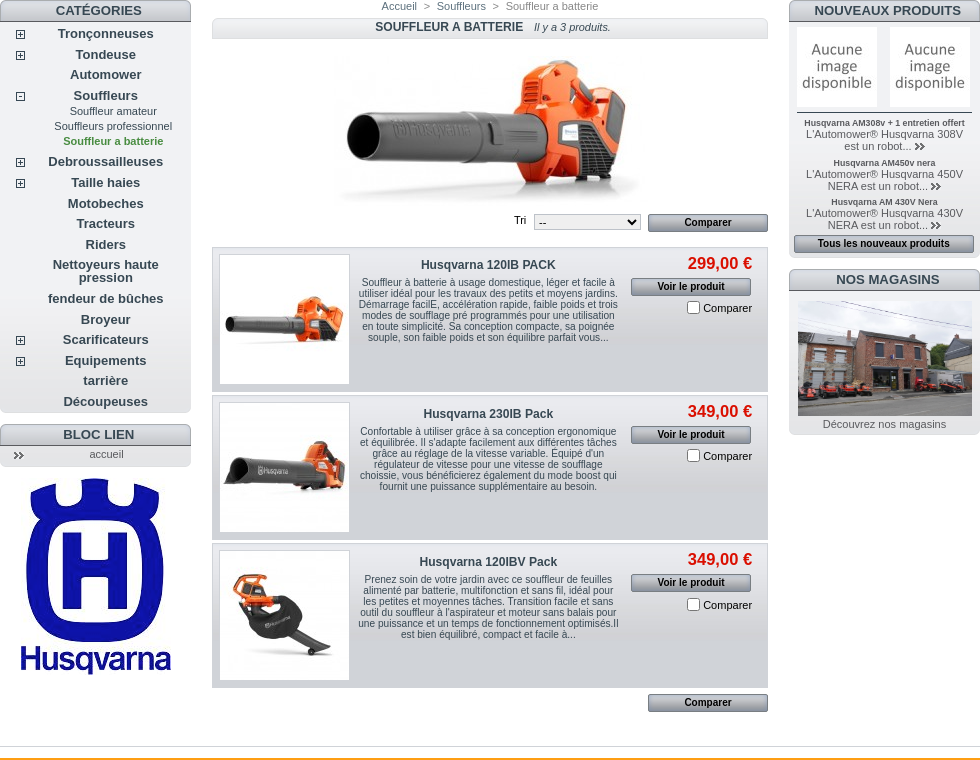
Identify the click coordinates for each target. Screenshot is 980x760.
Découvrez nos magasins (885, 424)
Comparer (727, 308)
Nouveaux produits (888, 10)
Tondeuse (106, 54)
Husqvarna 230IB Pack (488, 414)
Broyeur (106, 319)
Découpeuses (105, 401)
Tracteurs (105, 223)
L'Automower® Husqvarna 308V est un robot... (884, 140)
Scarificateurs (106, 339)
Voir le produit (691, 286)
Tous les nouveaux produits (884, 243)
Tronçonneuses (106, 33)
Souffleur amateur (113, 111)
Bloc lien (98, 434)
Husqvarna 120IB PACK (488, 265)
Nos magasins (887, 279)
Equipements (106, 360)
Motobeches (106, 203)
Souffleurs (106, 95)
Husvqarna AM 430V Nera (884, 202)
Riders (106, 244)
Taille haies (105, 182)
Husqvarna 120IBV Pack (488, 562)
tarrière (105, 380)
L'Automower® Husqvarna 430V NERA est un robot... (884, 219)
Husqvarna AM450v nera (885, 163)
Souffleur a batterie (113, 141)
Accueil (399, 6)
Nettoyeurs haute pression (106, 271)
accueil (106, 454)
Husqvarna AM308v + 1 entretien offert (884, 123)
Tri (520, 220)
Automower (106, 74)
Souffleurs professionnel (113, 126)
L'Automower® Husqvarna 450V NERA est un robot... (884, 180)
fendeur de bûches (106, 298)
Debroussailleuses (105, 161)
